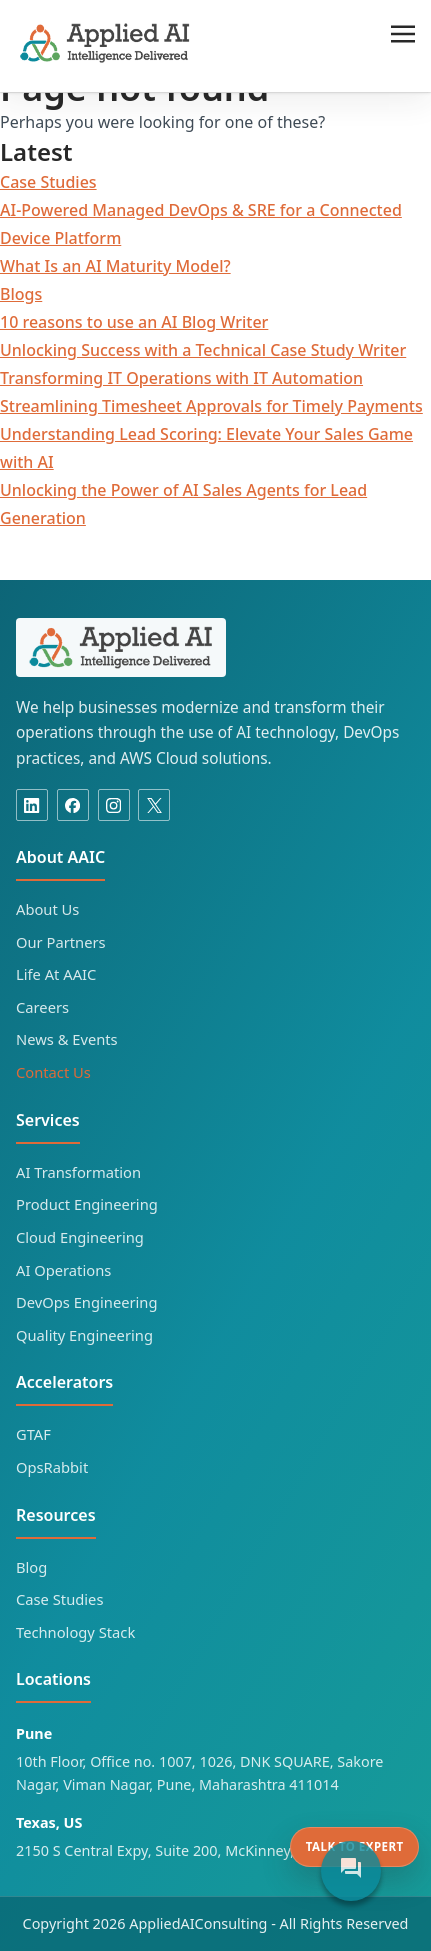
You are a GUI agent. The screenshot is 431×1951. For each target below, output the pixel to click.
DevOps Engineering (87, 1302)
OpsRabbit (52, 1467)
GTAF (33, 1434)
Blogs (21, 294)
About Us (47, 909)
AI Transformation (78, 1172)
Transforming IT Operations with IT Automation (181, 378)
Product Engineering (87, 1204)
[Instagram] (114, 805)
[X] (154, 805)
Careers (42, 1007)
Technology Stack (75, 1632)
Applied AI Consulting (106, 43)
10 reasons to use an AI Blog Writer (134, 322)
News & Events (67, 1039)
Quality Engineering (84, 1335)
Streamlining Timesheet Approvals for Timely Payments (211, 406)
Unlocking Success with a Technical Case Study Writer (203, 350)
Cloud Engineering (80, 1237)
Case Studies (48, 182)
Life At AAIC (56, 974)
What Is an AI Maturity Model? (115, 266)
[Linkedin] (32, 805)
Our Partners (61, 942)
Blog (31, 1567)
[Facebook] (73, 805)
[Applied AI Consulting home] (121, 647)
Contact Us (53, 1072)
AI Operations (63, 1270)
